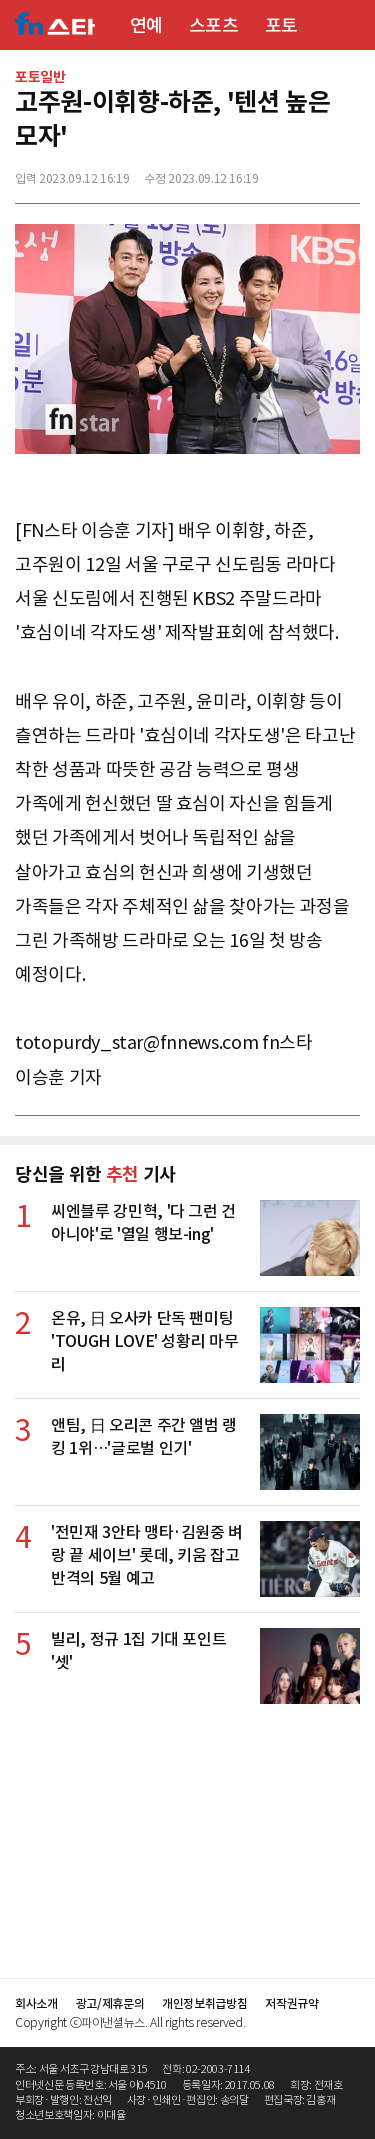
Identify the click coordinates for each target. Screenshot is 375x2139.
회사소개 (36, 2003)
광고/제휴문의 (110, 2003)
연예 (146, 25)
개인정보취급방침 (204, 2003)
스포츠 (214, 25)
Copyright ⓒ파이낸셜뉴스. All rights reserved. (130, 2022)
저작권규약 (291, 2003)
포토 (281, 25)
